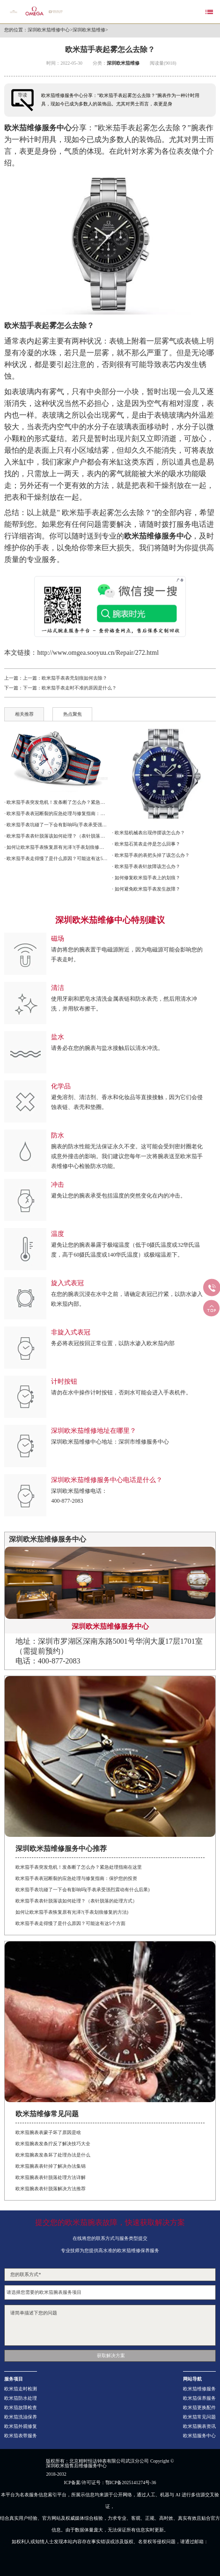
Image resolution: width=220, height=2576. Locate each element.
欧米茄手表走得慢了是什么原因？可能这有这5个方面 (70, 1923)
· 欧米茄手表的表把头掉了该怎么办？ (151, 855)
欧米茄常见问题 (199, 2417)
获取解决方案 (111, 2355)
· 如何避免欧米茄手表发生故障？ (146, 888)
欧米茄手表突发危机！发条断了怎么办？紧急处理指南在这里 (78, 1867)
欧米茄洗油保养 (20, 2417)
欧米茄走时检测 (20, 2389)
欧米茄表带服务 (20, 2436)
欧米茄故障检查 (20, 2407)
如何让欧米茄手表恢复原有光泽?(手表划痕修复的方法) (71, 1912)
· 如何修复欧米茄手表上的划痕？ (146, 877)
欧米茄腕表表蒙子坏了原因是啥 (48, 2132)
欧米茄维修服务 (199, 2389)
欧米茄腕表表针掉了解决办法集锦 (50, 2166)
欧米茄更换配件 (199, 2407)
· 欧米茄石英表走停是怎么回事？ (146, 843)
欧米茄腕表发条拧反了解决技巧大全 (52, 2143)
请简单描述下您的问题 (109, 2325)
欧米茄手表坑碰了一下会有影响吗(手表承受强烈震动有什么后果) (82, 1889)
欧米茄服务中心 (199, 2436)
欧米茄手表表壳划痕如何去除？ (74, 678)
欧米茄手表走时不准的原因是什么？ (79, 687)
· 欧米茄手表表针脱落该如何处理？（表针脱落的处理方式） (56, 836)
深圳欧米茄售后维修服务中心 (76, 2466)
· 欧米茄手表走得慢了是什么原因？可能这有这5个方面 (56, 858)
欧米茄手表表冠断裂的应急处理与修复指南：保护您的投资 (76, 1878)
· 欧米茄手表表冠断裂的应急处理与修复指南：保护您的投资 (56, 813)
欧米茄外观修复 (20, 2426)
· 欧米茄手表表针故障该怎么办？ (146, 866)
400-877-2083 (67, 1501)
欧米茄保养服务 (199, 2398)
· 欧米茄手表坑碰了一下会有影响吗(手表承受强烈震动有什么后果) (56, 824)
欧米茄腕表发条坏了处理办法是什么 (52, 2154)
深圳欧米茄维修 (89, 30)
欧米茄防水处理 (20, 2398)
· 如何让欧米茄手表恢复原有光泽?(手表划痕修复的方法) (56, 847)
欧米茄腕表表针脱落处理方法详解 (50, 2177)
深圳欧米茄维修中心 (49, 30)
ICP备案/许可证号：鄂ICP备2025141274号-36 (110, 2482)
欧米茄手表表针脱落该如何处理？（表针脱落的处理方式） (76, 1900)
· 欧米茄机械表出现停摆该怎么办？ (148, 832)
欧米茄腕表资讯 (199, 2426)
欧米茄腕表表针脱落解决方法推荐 (50, 2188)
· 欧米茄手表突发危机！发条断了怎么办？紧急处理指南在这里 (56, 802)
